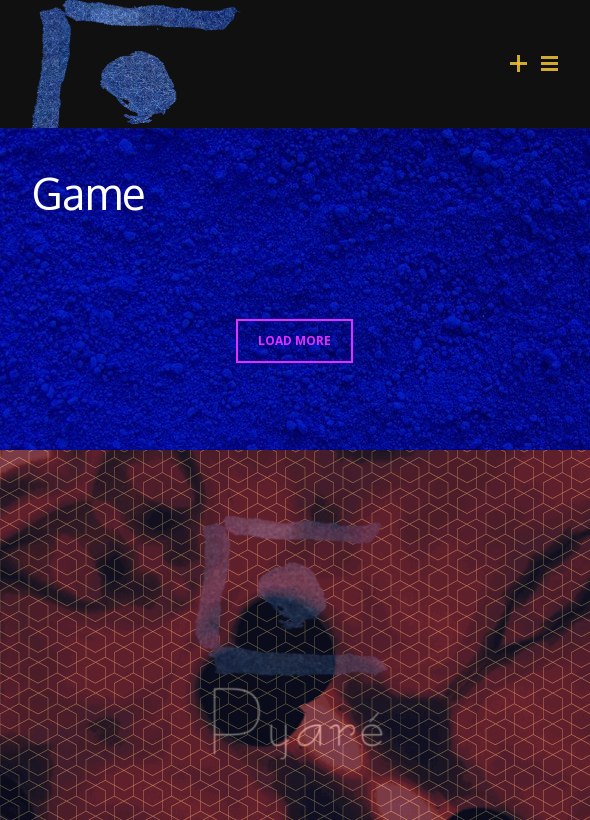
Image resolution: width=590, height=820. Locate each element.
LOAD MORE (294, 340)
